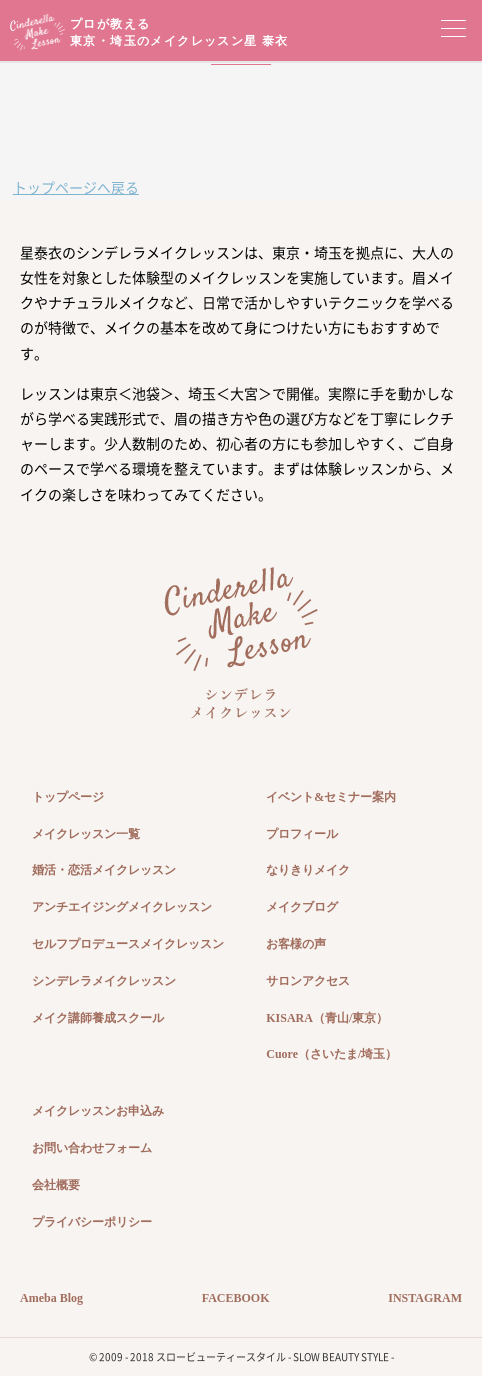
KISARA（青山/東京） (327, 1018)
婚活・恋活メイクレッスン (104, 870)
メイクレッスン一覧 (86, 834)
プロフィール (302, 834)
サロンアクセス (308, 981)
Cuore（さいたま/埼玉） (331, 1054)
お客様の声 (296, 944)
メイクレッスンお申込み (98, 1111)
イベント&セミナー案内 (331, 797)
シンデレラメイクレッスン (104, 981)
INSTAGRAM (425, 1298)
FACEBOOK (236, 1298)
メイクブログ (302, 907)
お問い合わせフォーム (92, 1148)
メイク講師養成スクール (98, 1018)
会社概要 (56, 1185)
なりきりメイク (308, 870)
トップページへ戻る (76, 187)
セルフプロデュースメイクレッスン (128, 944)
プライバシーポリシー (92, 1222)
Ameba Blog (51, 1298)
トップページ (68, 797)
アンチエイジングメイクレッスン (122, 907)
